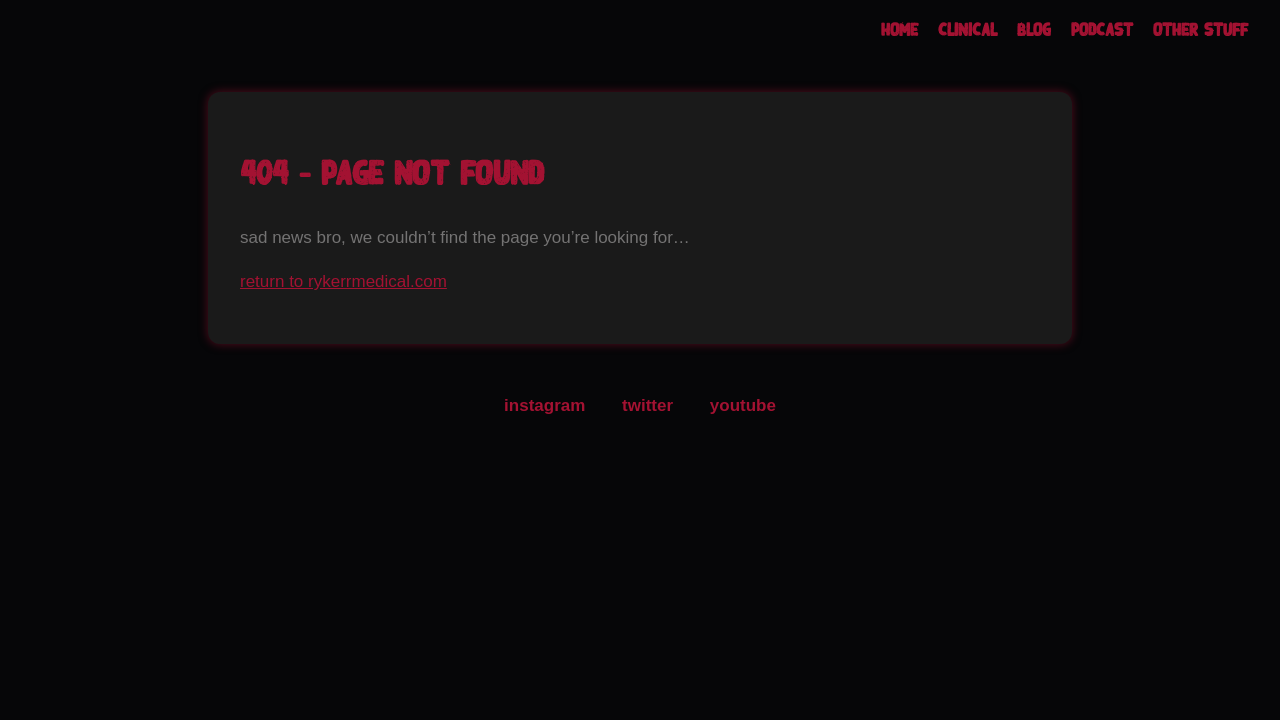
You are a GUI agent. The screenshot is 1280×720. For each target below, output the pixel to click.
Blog (1034, 30)
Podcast (1102, 30)
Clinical (967, 30)
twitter (647, 405)
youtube (743, 405)
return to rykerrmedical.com (343, 281)
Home (899, 30)
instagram (544, 405)
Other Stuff (1200, 30)
